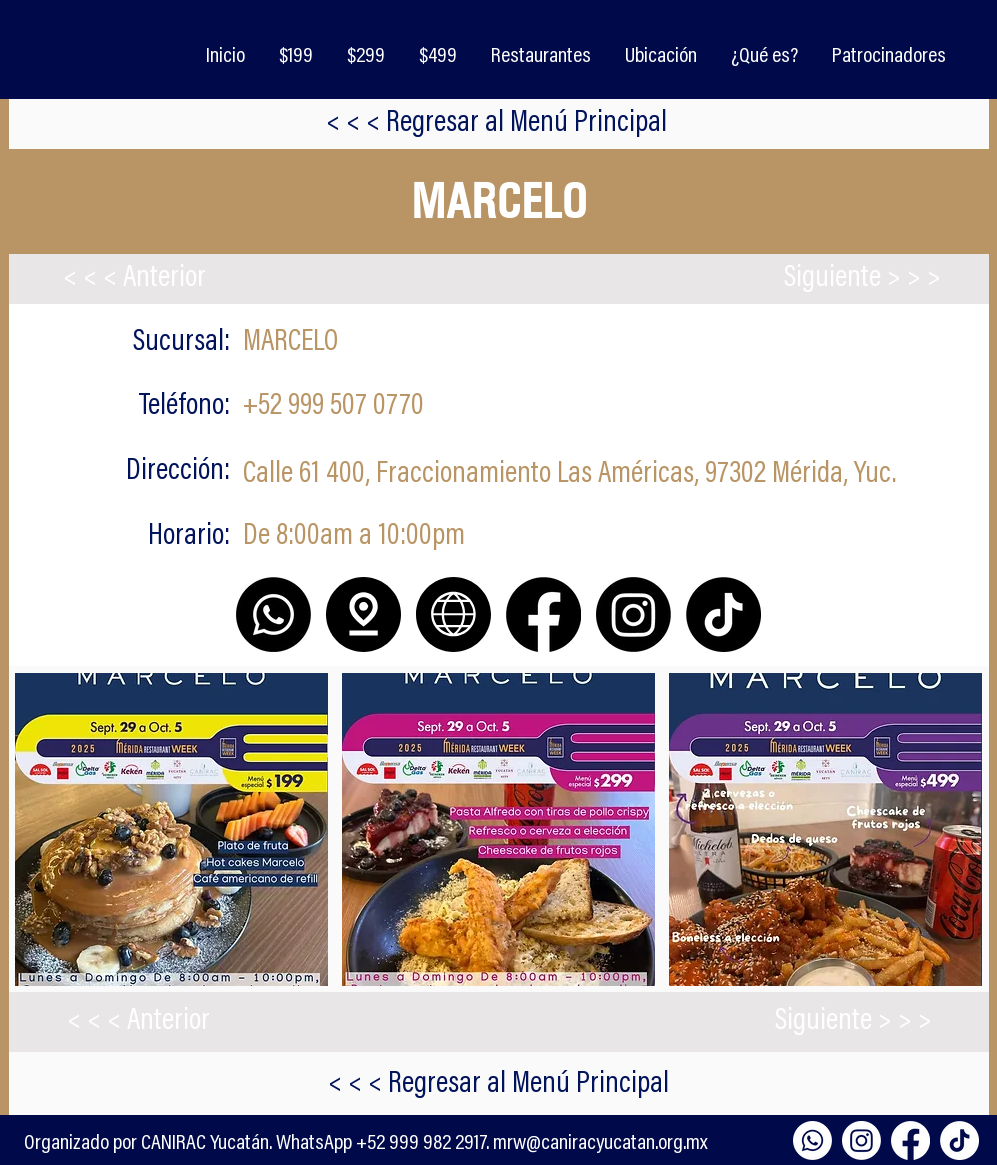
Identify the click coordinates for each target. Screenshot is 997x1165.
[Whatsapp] (812, 1140)
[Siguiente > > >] (863, 279)
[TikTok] (959, 1140)
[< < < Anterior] (135, 279)
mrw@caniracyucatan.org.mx (600, 1144)
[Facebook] (910, 1140)
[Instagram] (861, 1140)
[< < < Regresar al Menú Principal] (497, 124)
